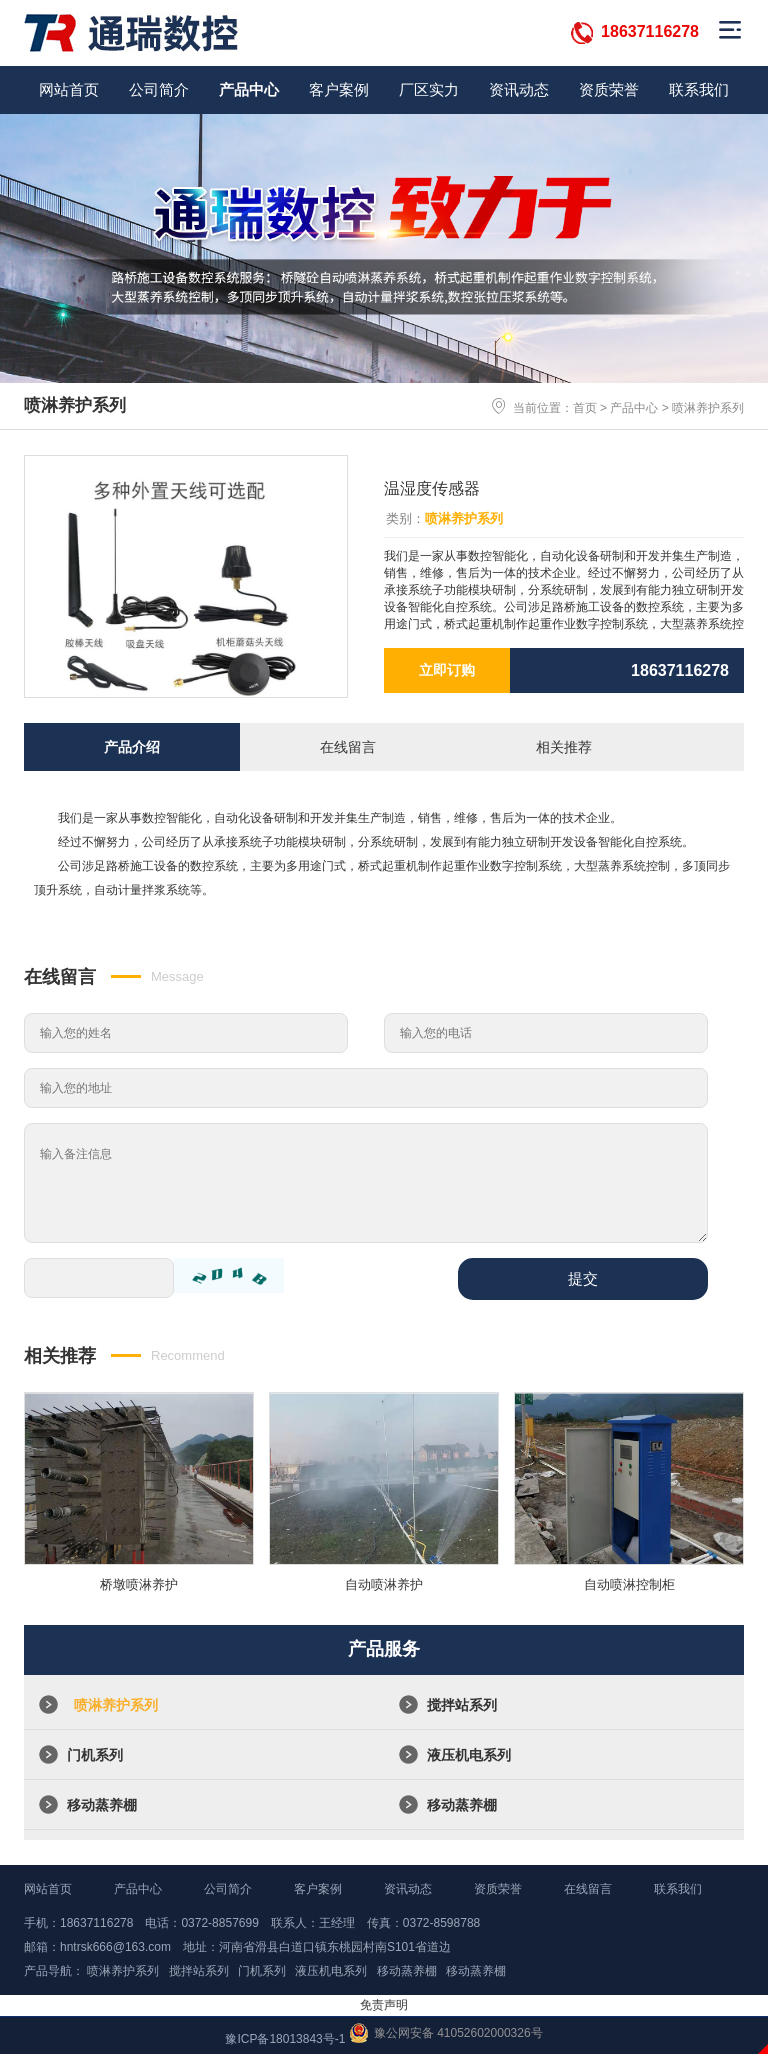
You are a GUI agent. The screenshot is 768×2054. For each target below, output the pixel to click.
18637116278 (650, 31)
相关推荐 (564, 747)
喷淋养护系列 (708, 408)
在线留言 (348, 747)
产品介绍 (132, 747)
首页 (585, 408)
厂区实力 (429, 89)
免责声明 (384, 2005)
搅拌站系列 (462, 1705)
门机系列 (95, 1755)
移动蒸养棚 (102, 1805)
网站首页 (69, 89)
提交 (583, 1278)
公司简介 (159, 89)
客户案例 (339, 89)
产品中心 (249, 89)
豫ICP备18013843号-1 (285, 2039)
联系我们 (699, 89)
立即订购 (447, 670)
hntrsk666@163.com (115, 1947)
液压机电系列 (469, 1755)
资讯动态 (519, 89)
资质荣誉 (609, 89)
